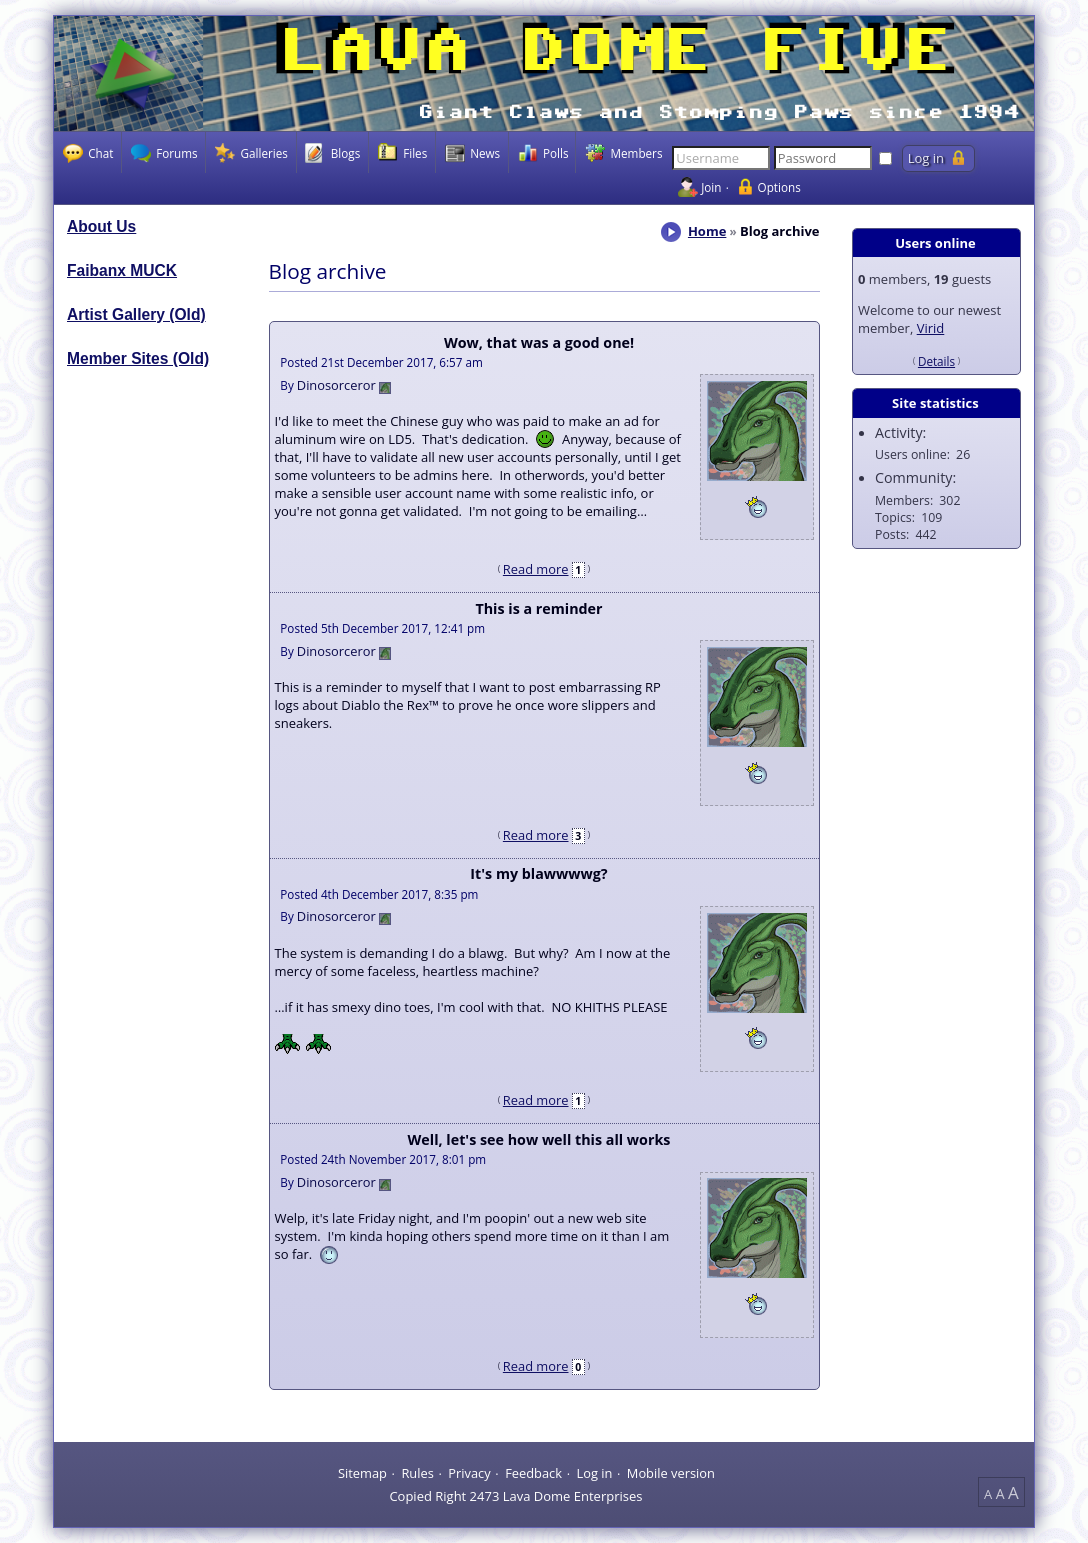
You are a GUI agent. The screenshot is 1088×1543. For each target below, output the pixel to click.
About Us (101, 226)
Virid (931, 328)
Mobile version (671, 1472)
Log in (594, 1472)
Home (707, 231)
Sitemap (362, 1472)
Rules (417, 1472)
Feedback (533, 1472)
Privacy (469, 1472)
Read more (536, 569)
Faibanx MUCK (122, 270)
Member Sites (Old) (138, 358)
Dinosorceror (336, 385)
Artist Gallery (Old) (136, 314)
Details (936, 361)
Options (779, 187)
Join (711, 187)
